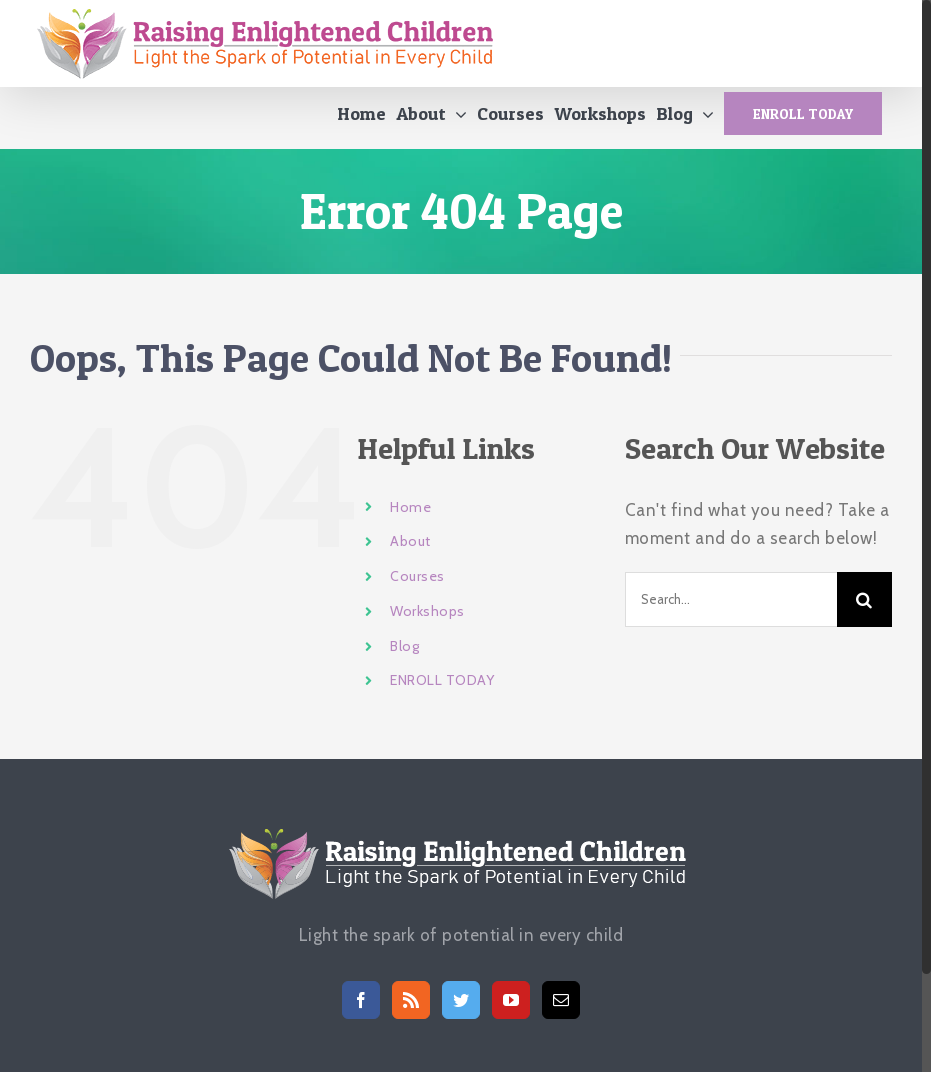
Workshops (427, 619)
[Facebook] (361, 1008)
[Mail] (561, 1008)
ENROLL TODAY (442, 689)
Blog (404, 654)
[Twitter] (461, 1008)
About (410, 550)
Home (410, 515)
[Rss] (411, 1008)
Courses (417, 584)
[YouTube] (511, 1008)
